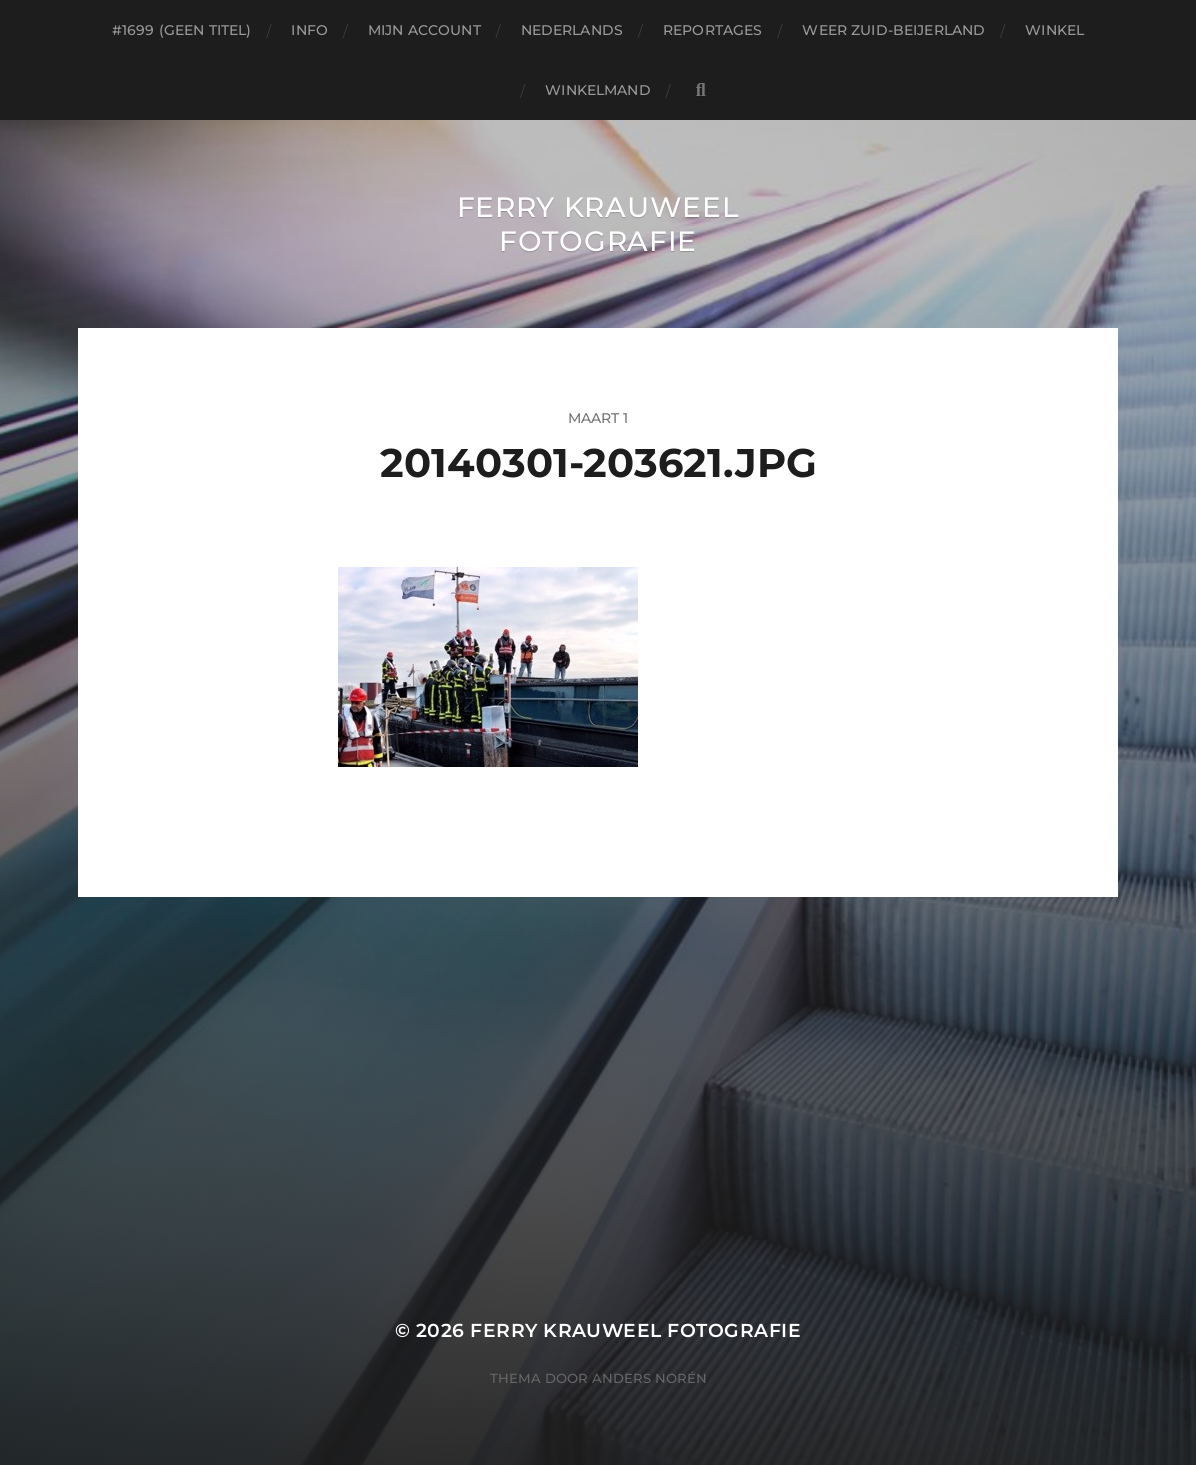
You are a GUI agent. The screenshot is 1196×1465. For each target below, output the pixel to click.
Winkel (1054, 30)
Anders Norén (649, 1378)
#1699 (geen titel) (182, 30)
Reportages (712, 30)
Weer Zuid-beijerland (893, 30)
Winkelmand (597, 90)
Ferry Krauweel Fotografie (598, 224)
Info (309, 30)
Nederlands (572, 30)
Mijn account (424, 30)
